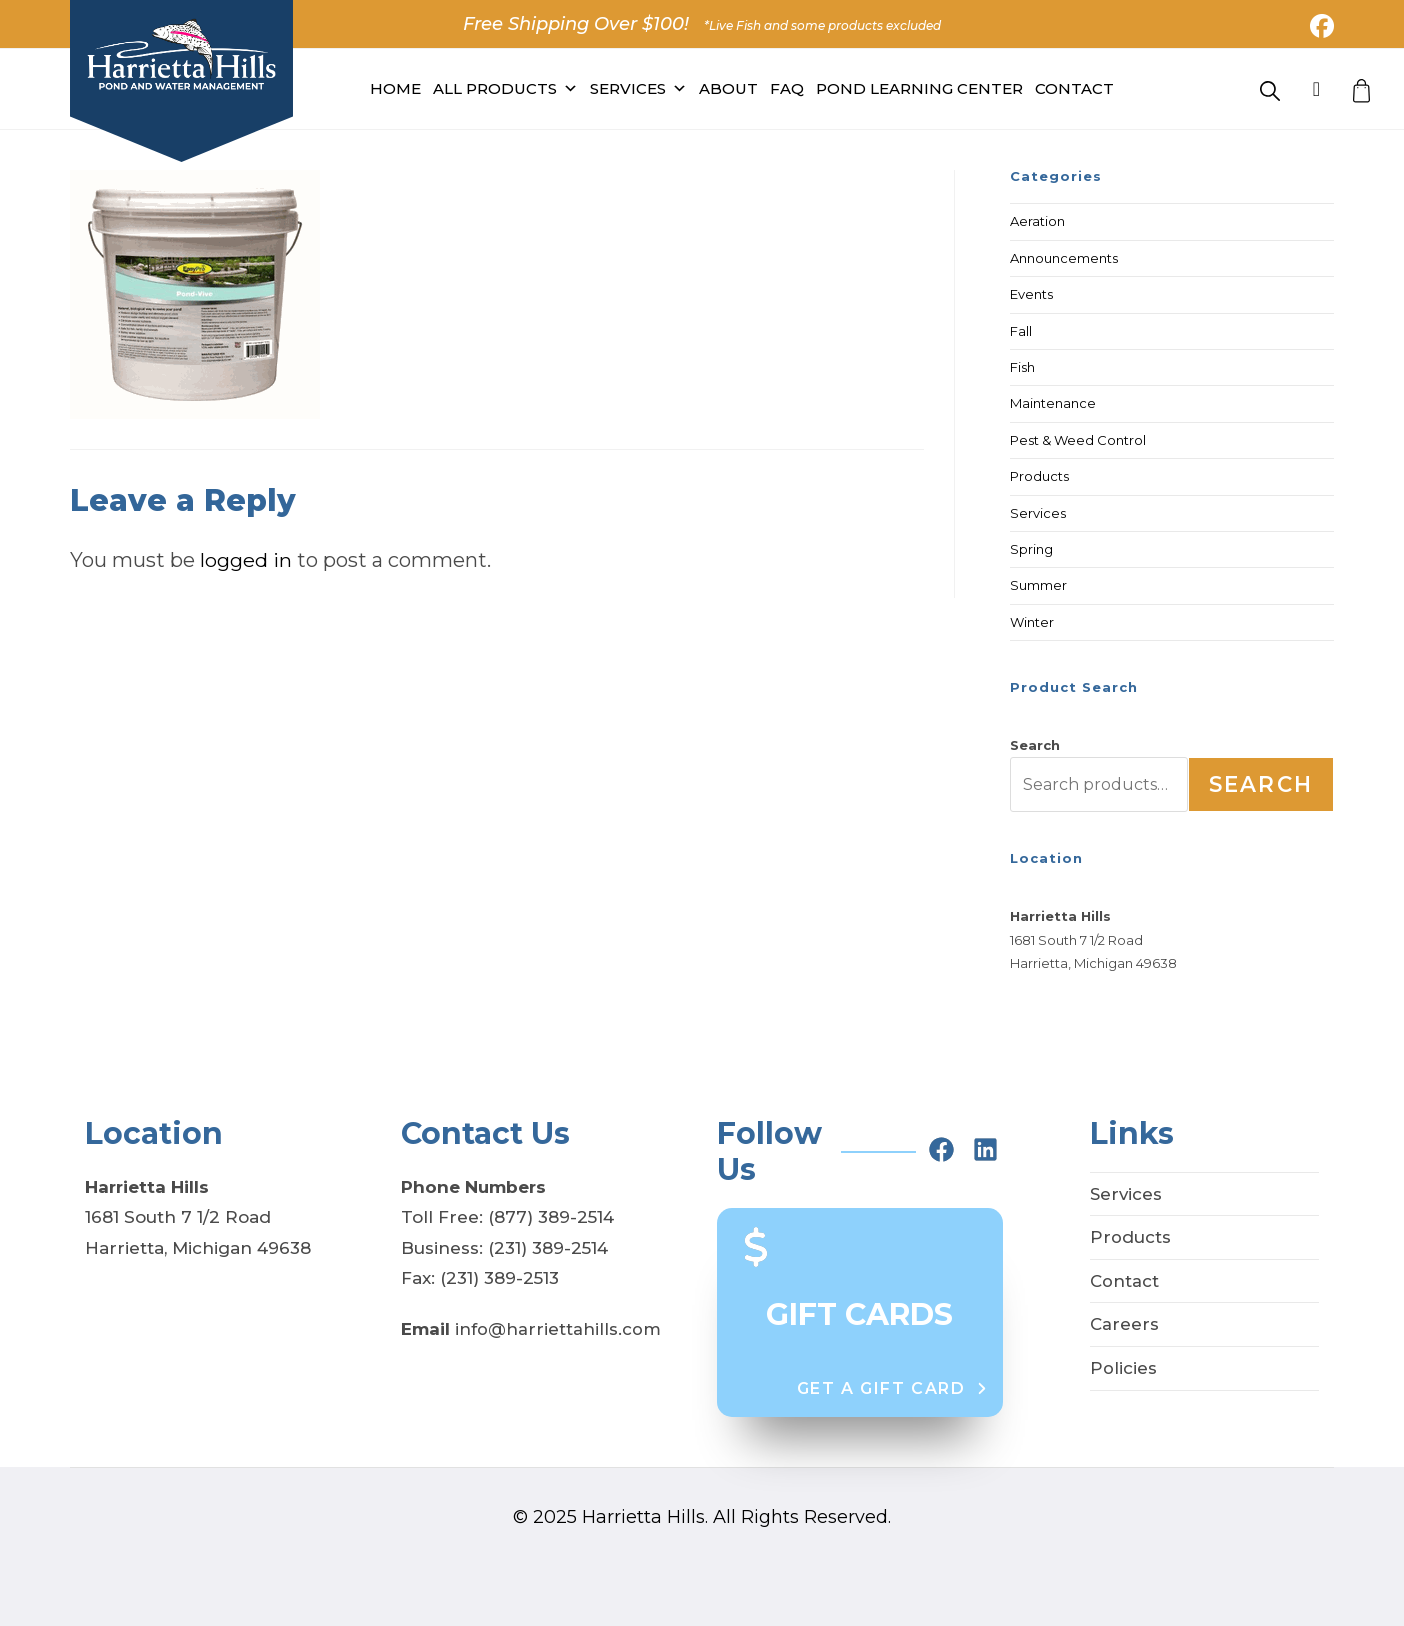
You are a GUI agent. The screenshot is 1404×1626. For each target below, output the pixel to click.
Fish (1022, 367)
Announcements (1064, 258)
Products (1039, 476)
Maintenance (1053, 403)
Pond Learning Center (919, 88)
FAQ (787, 88)
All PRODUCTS (505, 89)
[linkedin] (985, 1149)
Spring (1031, 549)
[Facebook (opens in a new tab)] (1319, 26)
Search (1035, 745)
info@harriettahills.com (558, 1329)
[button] (893, 1389)
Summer (1038, 585)
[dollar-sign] (756, 1247)
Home (395, 88)
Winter (1032, 622)
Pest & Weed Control (1078, 440)
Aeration (1037, 221)
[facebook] (941, 1149)
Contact (1074, 88)
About (728, 88)
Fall (1021, 331)
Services (638, 89)
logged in (246, 560)
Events (1031, 294)
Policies (1123, 1368)
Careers (1124, 1324)
